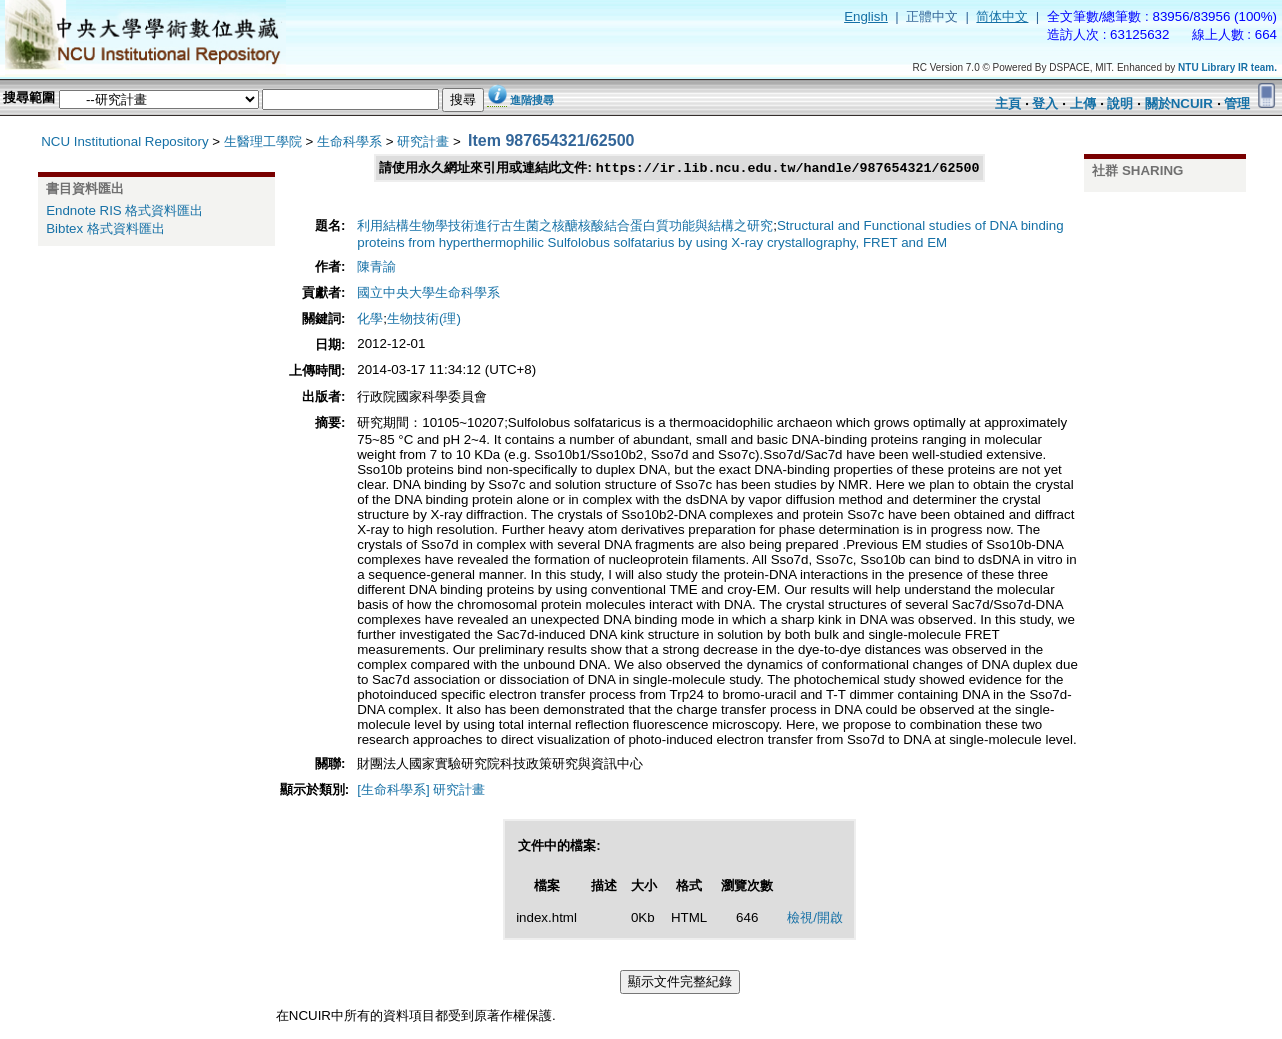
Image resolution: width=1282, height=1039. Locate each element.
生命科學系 (349, 141)
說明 (1120, 103)
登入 (1045, 103)
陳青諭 (376, 267)
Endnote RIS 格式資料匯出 (124, 210)
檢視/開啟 (815, 918)
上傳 (1083, 103)
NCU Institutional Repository (124, 141)
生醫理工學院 (263, 141)
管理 (1237, 103)
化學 (370, 319)
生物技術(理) (424, 319)
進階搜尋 (532, 100)
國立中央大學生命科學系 (428, 293)
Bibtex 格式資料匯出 (105, 228)
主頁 (1008, 103)
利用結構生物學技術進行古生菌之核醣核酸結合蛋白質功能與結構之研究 (565, 226)
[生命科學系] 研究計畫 (421, 790)
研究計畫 (423, 141)
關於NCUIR (1179, 103)
